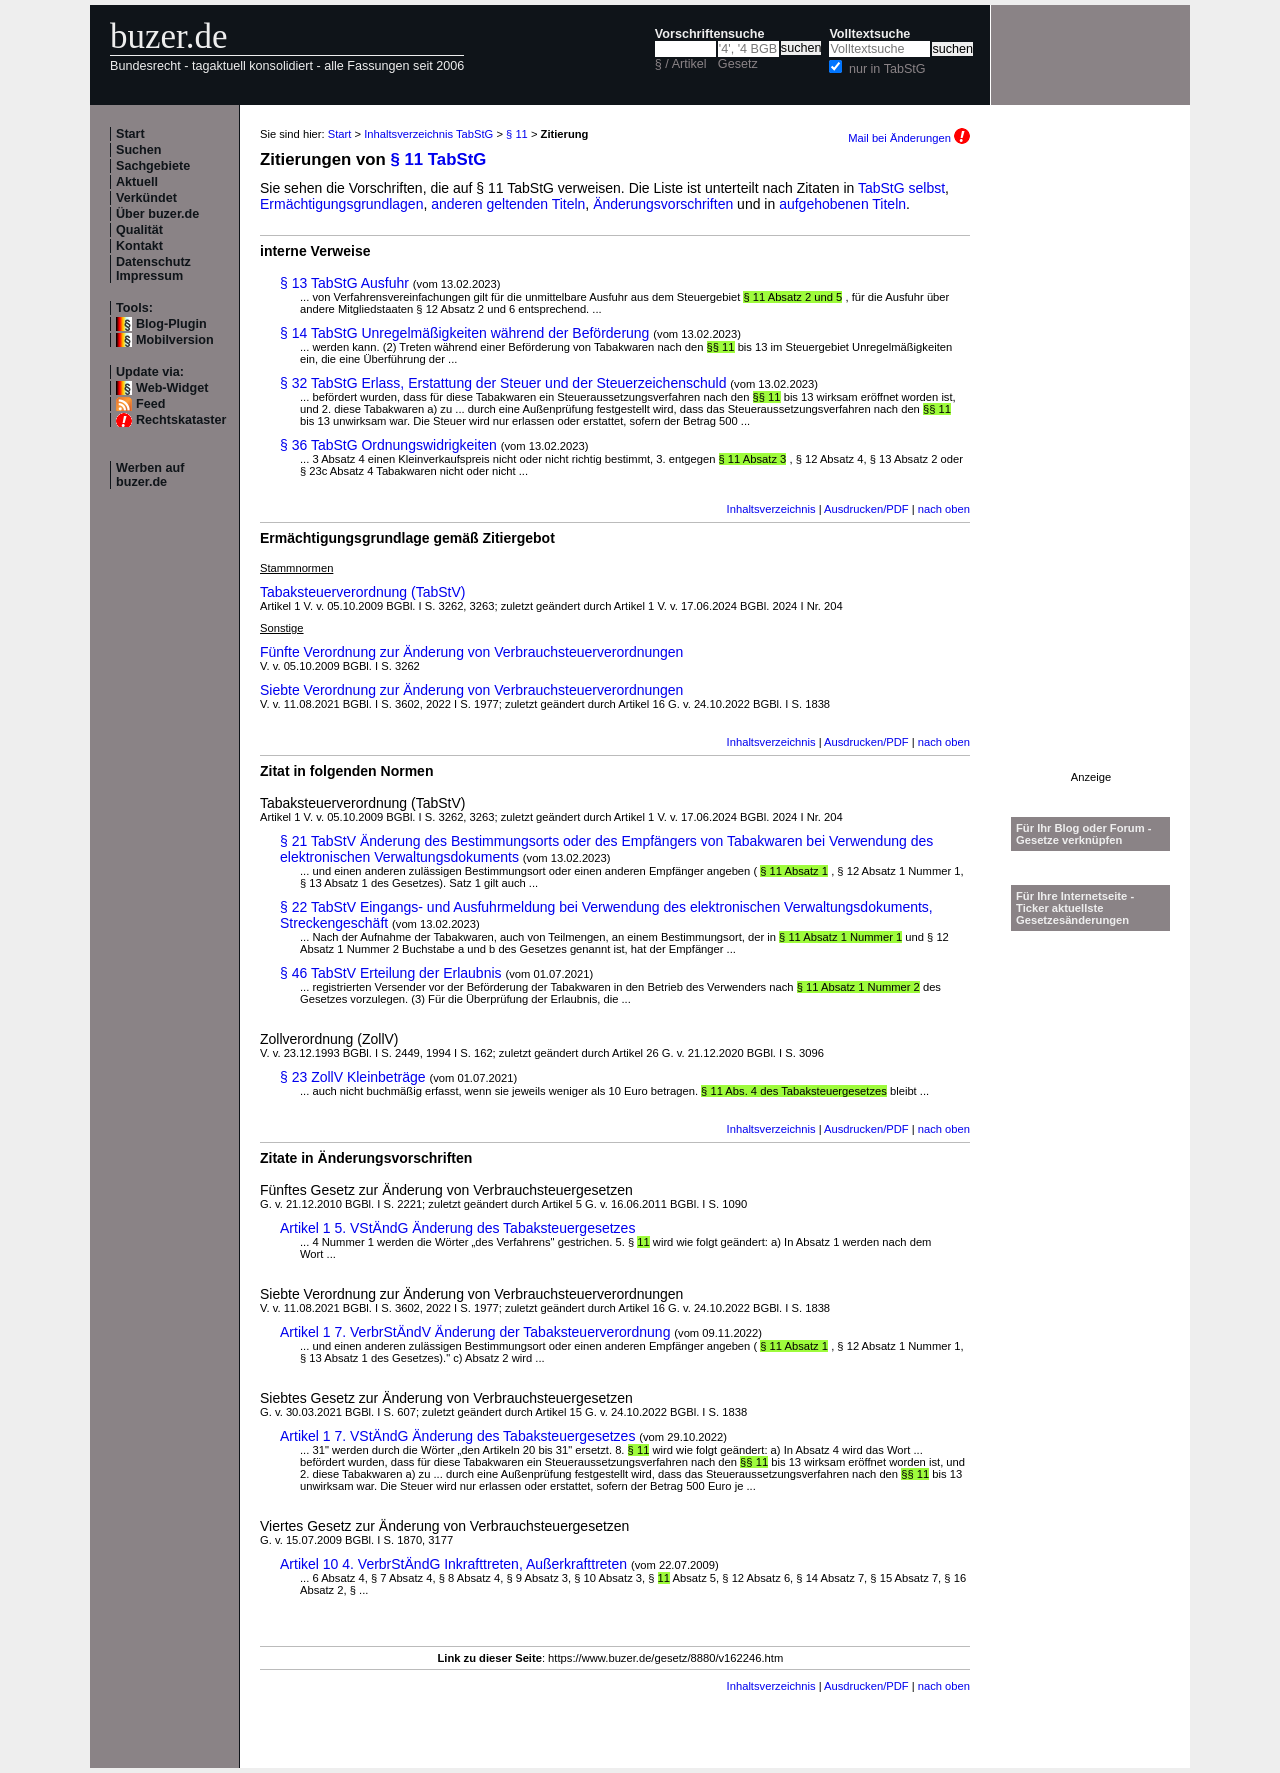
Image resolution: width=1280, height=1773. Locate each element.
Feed (150, 404)
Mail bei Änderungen (909, 138)
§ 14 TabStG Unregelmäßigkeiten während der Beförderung (464, 333)
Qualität (139, 230)
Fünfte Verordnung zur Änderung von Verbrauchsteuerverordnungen (471, 652)
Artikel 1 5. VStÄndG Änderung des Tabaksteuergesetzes (457, 1228)
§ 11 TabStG (439, 159)
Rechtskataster (181, 420)
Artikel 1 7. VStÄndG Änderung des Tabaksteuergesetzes (457, 1436)
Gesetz (738, 64)
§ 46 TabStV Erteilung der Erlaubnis (391, 973)
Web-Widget (172, 388)
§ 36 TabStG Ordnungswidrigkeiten (388, 445)
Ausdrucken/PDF (866, 509)
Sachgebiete (153, 166)
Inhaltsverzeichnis (771, 509)
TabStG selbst (901, 188)
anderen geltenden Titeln (508, 204)
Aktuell (137, 182)
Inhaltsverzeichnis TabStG (428, 134)
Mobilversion (175, 340)
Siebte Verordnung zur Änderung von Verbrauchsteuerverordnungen (471, 690)
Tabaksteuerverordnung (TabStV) (362, 592)
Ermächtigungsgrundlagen (341, 204)
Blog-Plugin (171, 324)
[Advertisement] (1091, 471)
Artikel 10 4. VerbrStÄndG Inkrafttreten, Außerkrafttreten (453, 1564)
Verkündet (146, 198)
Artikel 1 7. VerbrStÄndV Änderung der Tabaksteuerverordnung (475, 1332)
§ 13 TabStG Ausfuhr (344, 283)
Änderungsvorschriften (663, 204)
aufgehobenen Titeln (842, 204)
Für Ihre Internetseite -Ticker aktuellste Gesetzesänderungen (1075, 908)
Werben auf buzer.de (150, 475)
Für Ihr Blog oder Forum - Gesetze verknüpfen (1084, 834)
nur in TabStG (887, 69)
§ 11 (517, 134)
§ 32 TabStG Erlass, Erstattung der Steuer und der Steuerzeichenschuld (503, 383)
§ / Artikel (681, 64)
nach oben (944, 509)
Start (130, 134)
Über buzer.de (157, 214)
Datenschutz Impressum (153, 269)
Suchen (139, 150)
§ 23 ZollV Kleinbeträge (353, 1077)
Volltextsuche (869, 34)
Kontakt (139, 246)
